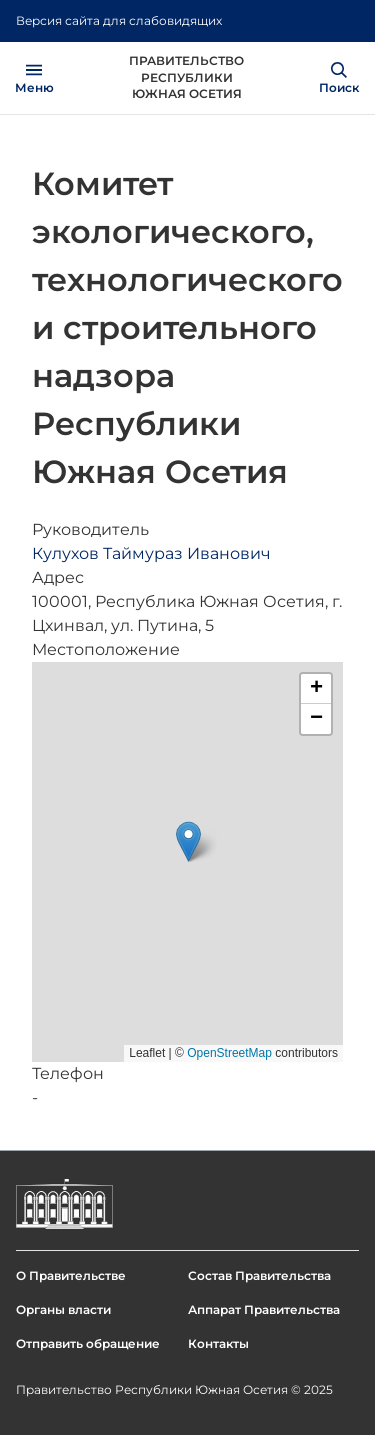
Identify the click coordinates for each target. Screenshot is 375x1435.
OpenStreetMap (229, 1053)
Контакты (218, 1343)
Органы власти (63, 1309)
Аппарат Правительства (264, 1309)
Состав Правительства (259, 1275)
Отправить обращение (88, 1343)
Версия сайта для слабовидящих (119, 20)
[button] (188, 841)
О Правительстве (71, 1275)
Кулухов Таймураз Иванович (151, 553)
